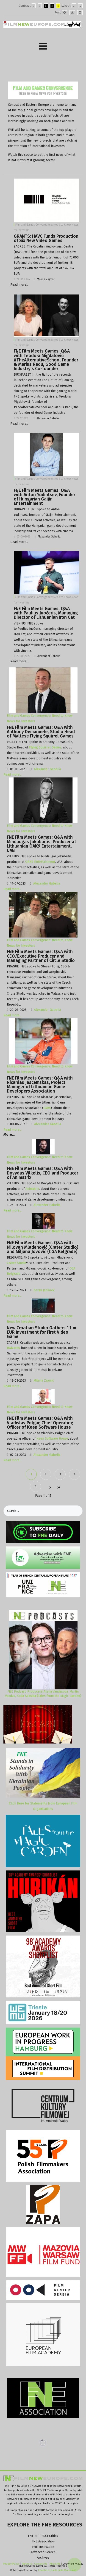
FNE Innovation (43, 2547)
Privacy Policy (11, 2563)
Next (49, 1487)
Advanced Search (43, 2552)
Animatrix (32, 1189)
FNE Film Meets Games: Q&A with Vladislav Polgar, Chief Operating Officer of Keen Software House (40, 1422)
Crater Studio (16, 1263)
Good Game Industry (50, 413)
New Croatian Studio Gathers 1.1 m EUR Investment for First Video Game (41, 1332)
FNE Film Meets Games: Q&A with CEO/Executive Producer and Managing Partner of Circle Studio (41, 956)
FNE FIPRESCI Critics (43, 2536)
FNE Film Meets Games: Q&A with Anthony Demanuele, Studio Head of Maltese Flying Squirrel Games (41, 731)
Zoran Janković (44, 1290)
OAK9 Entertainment (40, 862)
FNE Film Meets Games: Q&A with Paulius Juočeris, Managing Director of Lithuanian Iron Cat (46, 613)
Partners (27, 2563)
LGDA (47, 1108)
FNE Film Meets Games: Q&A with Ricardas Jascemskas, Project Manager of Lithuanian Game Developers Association (40, 1084)
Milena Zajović (46, 279)
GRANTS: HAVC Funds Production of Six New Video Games (46, 238)
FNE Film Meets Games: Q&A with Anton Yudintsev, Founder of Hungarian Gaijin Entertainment (44, 497)
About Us (55, 2563)
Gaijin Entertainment (60, 515)
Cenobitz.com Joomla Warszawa (57, 2570)
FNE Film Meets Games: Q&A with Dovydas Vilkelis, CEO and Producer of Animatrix (42, 1173)
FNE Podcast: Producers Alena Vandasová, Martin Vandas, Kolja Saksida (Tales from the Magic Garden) (43, 1694)
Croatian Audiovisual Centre (53, 246)
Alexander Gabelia (47, 418)
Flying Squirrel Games (45, 747)
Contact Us (41, 2563)
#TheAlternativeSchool (30, 407)
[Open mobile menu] (43, 46)
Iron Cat (19, 634)
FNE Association (43, 2541)
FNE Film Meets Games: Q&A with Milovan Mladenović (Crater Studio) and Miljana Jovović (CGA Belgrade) (42, 1247)
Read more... (19, 285)
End (58, 1487)
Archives (43, 2558)
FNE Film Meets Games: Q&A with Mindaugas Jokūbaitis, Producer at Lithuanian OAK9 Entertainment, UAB (41, 844)
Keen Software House (52, 1439)
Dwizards (13, 1348)
